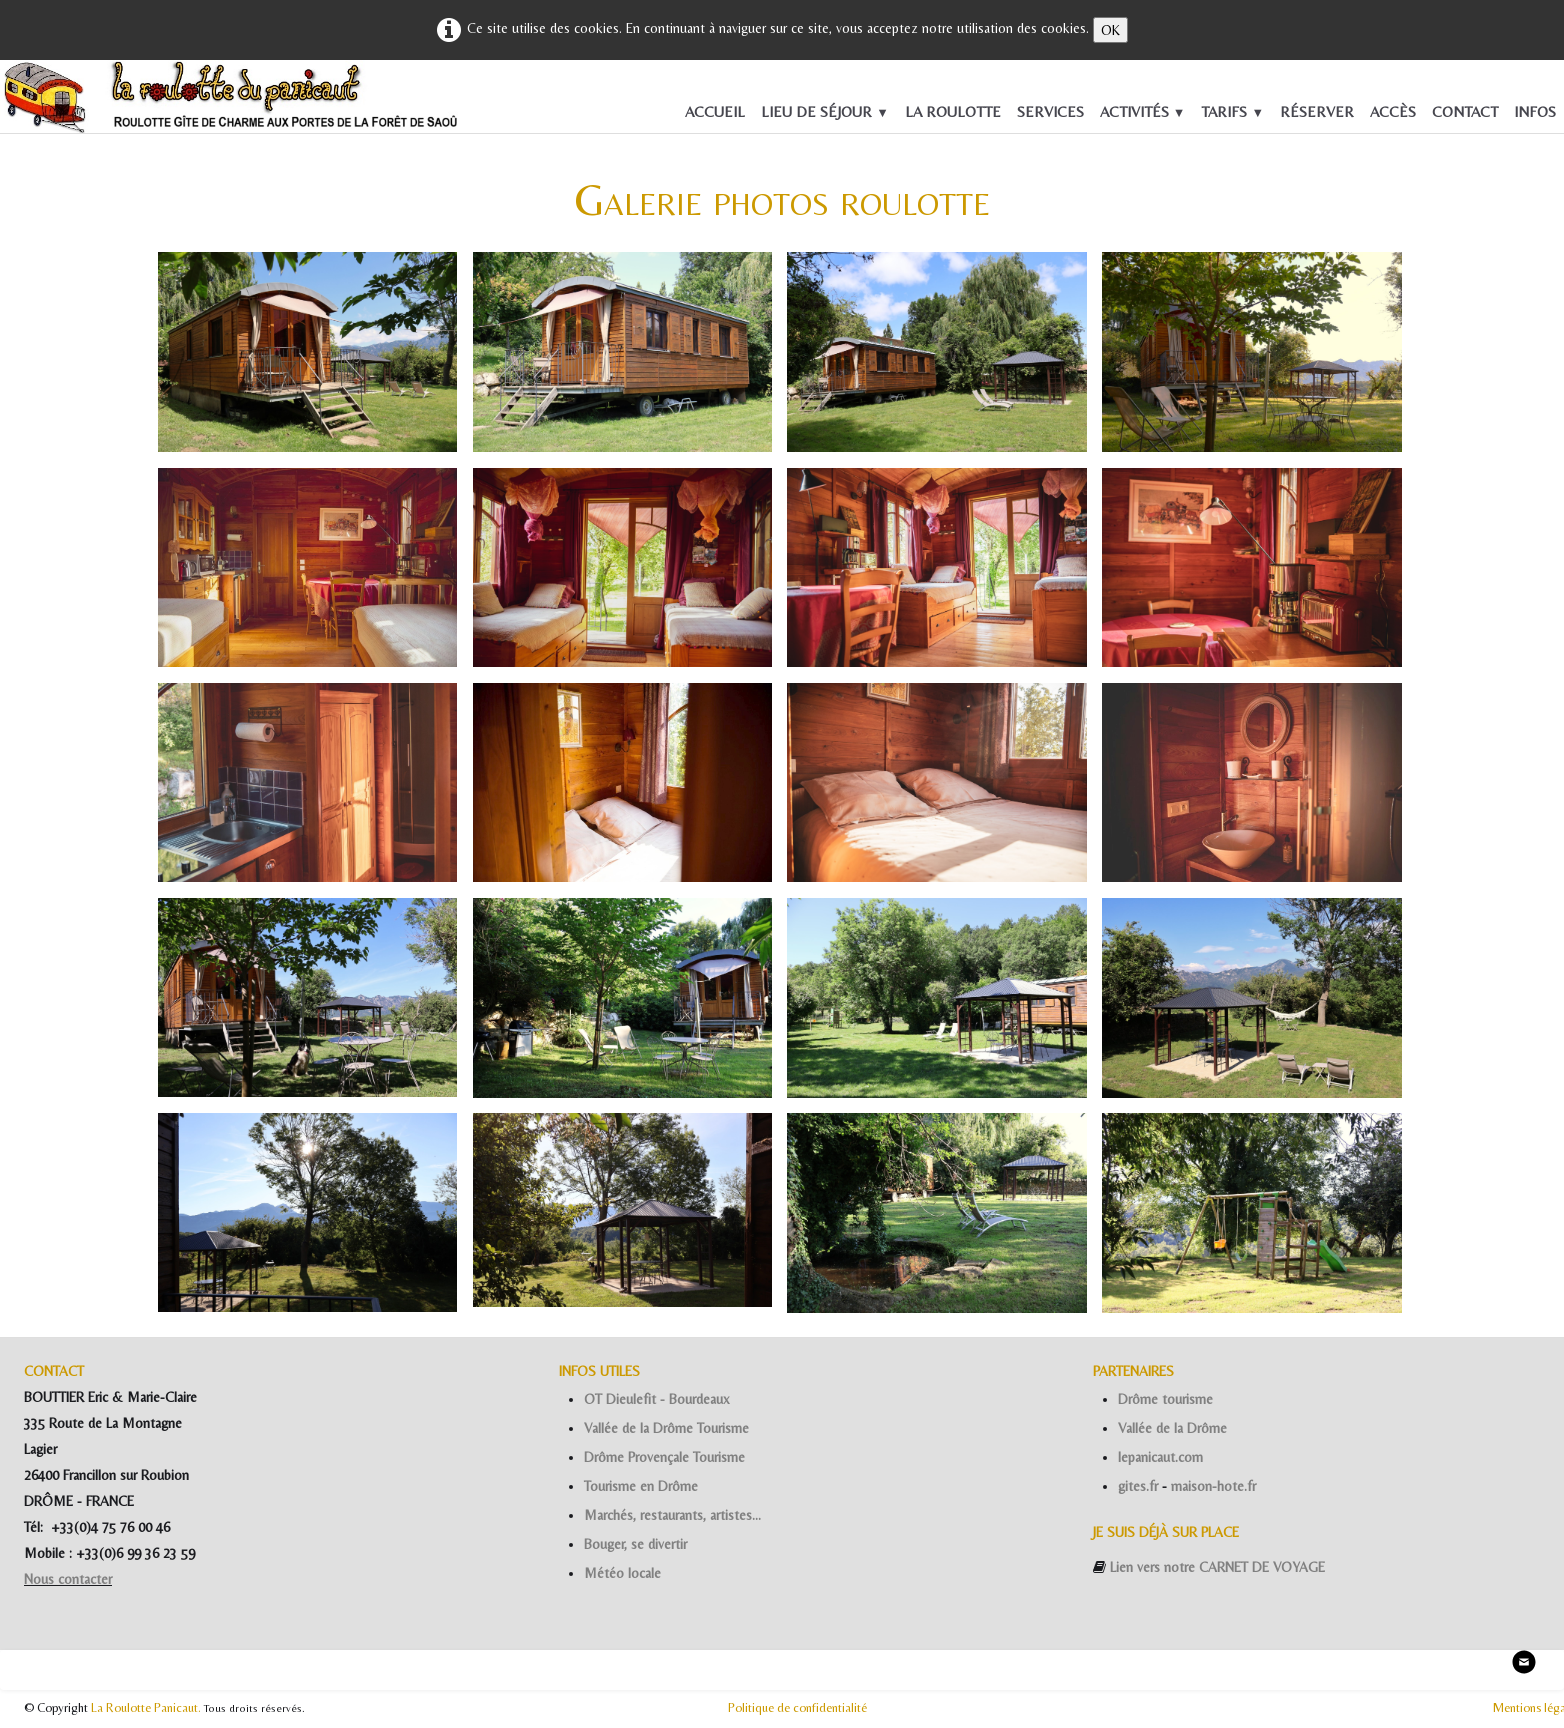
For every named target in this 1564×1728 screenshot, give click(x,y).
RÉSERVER (1317, 111)
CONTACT (1465, 111)
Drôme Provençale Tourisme (664, 1457)
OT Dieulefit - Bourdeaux (657, 1399)
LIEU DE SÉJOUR (825, 111)
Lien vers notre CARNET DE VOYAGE (1217, 1567)
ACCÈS (1393, 111)
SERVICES (1050, 111)
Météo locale (622, 1573)
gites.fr (1138, 1486)
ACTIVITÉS (1143, 111)
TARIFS (1232, 111)
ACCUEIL (715, 111)
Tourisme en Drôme (641, 1486)
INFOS (1535, 111)
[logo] (31, 102)
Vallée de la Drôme (1172, 1428)
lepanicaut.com (1160, 1457)
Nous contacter (68, 1579)
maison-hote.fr (1213, 1486)
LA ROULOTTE (953, 111)
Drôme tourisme (1165, 1399)
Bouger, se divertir (635, 1544)
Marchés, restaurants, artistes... (672, 1515)
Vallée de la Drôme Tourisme (666, 1428)
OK (1110, 30)
